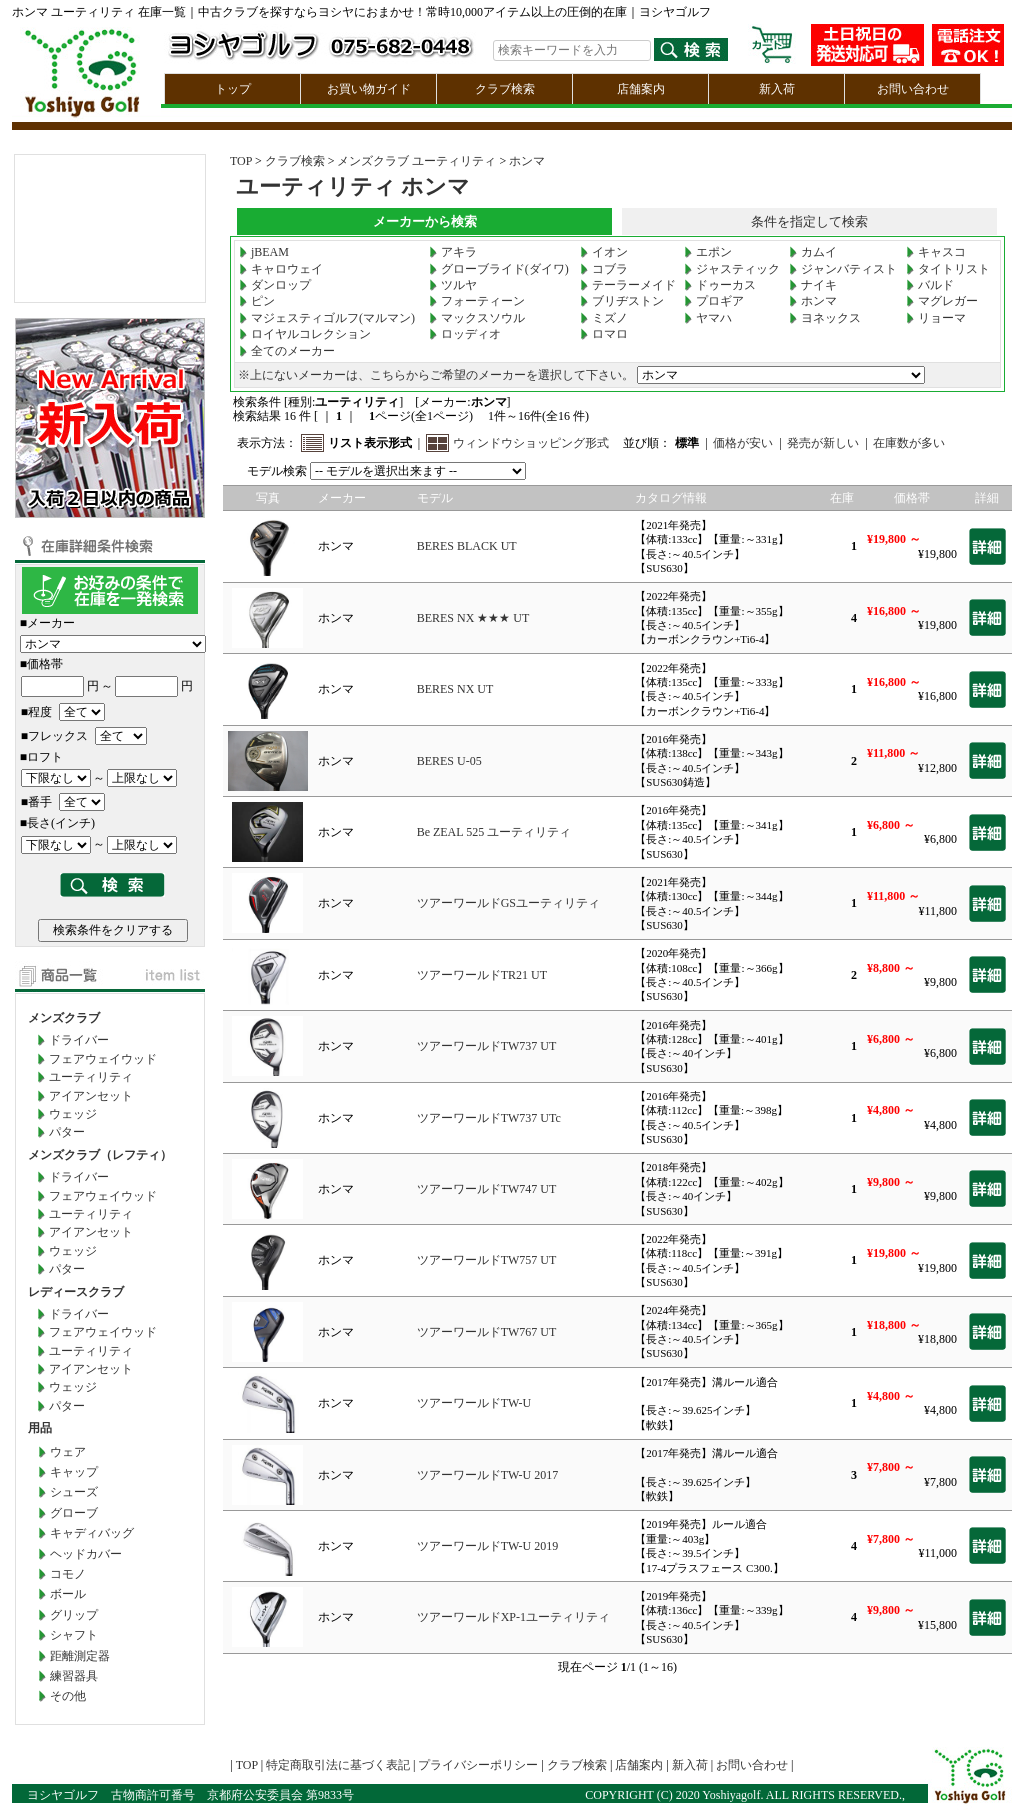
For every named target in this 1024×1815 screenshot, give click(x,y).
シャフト (74, 1635)
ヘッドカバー (86, 1554)
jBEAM (264, 252)
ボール (68, 1594)
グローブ (74, 1513)
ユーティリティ (91, 1077)
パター (67, 1132)
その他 (68, 1696)
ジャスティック (732, 269)
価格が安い (743, 443)
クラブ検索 (505, 89)
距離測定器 (80, 1656)
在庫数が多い (909, 443)
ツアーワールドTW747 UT (487, 1189)
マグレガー (942, 301)
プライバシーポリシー (478, 1765)
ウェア (68, 1452)
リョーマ (936, 318)
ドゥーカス (720, 285)
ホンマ (527, 161)
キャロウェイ (281, 269)
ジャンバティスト (843, 269)
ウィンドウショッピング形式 (531, 443)
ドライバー (79, 1040)
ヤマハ (708, 318)
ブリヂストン (622, 301)
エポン (708, 252)
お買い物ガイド (369, 89)
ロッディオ (465, 334)
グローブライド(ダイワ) (499, 269)
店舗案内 (641, 89)
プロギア (714, 301)
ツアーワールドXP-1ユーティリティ (513, 1617)
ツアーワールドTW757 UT (487, 1260)
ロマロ (604, 334)
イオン (604, 252)
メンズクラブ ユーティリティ (416, 161)
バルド (930, 285)
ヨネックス (825, 318)
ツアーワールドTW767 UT (487, 1332)
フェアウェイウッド (103, 1059)
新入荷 (777, 89)
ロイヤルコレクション (305, 334)
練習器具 (74, 1676)
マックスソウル (477, 318)
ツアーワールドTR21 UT (482, 975)
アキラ (453, 252)
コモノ (68, 1574)
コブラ (604, 269)
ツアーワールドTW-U (474, 1403)
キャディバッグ (92, 1533)
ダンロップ (275, 285)
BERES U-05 (449, 761)
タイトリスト (948, 269)
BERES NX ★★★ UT (473, 618)
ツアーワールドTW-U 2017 (488, 1475)
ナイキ (813, 285)
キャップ (74, 1472)
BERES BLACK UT (467, 546)
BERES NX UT (455, 689)
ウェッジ (73, 1114)
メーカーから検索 (425, 221)
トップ (233, 89)
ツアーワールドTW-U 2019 (488, 1546)
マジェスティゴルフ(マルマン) (327, 318)
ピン (257, 301)
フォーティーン (477, 301)
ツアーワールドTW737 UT (487, 1046)
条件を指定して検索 (809, 221)
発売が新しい (823, 443)
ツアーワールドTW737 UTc (489, 1118)
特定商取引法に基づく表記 (338, 1765)
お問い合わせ (913, 89)
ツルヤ (453, 285)
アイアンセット (91, 1096)
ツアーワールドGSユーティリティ (508, 903)
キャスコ (936, 252)
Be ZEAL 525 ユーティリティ (494, 832)
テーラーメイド (628, 285)
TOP (241, 161)
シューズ (74, 1492)
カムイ (813, 252)
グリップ (74, 1615)
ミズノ (604, 318)
